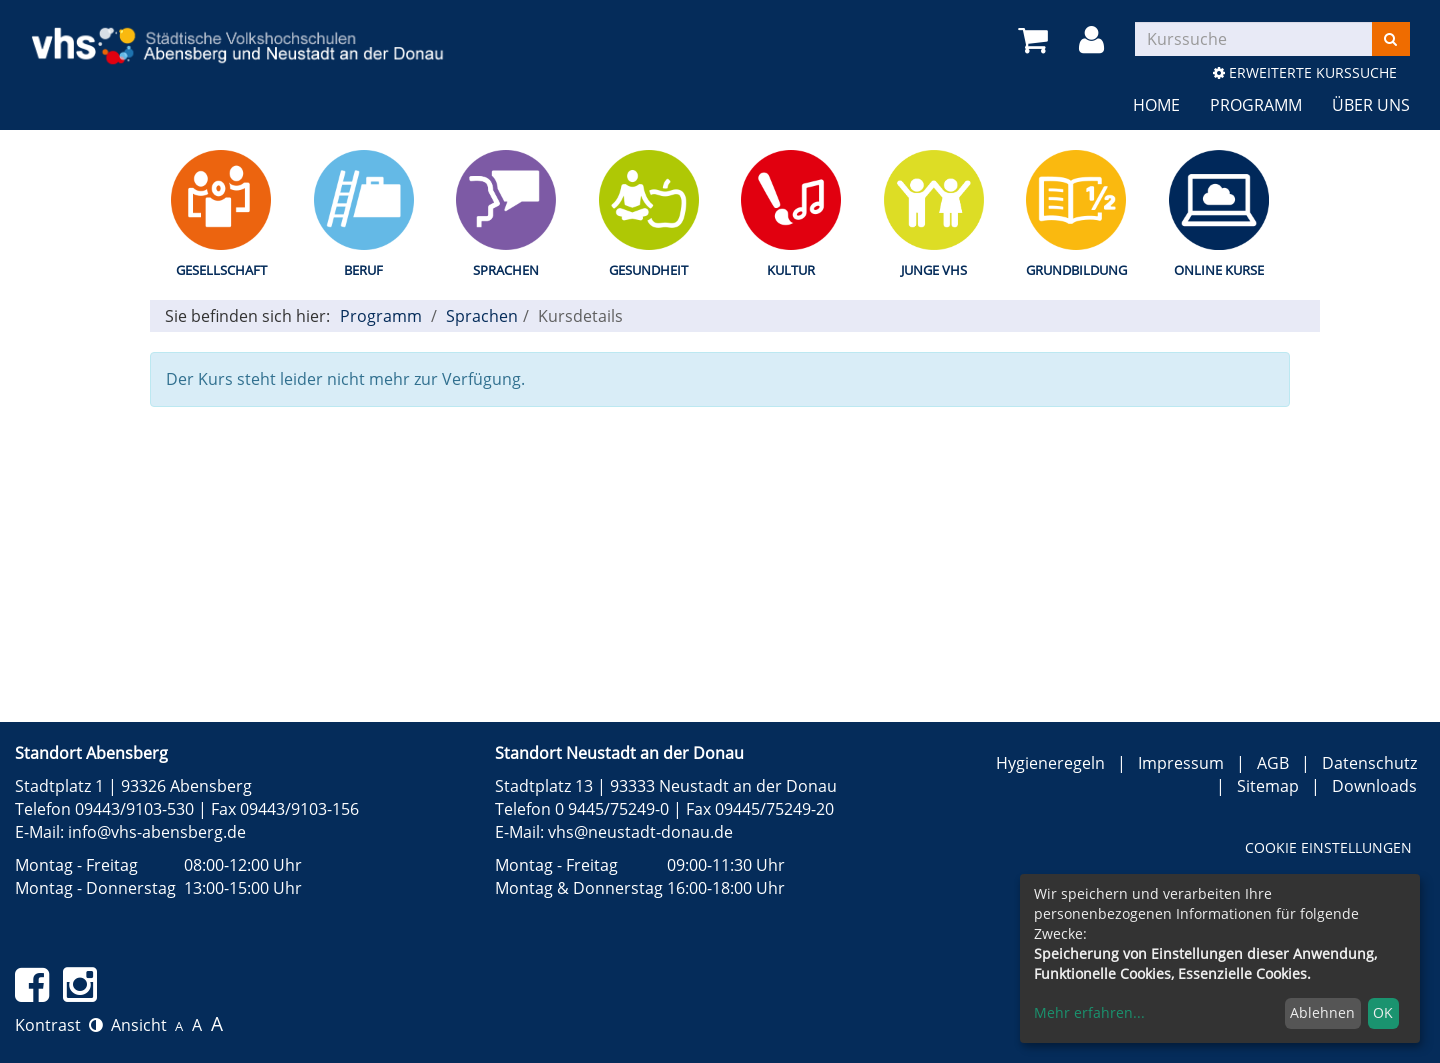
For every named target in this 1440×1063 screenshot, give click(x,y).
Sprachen (506, 270)
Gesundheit (648, 270)
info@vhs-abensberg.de (157, 832)
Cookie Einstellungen (1328, 847)
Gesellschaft (221, 270)
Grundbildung (1076, 270)
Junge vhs (934, 270)
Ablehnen (1322, 1012)
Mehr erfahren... (1089, 1012)
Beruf (363, 270)
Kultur (791, 270)
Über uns (1371, 105)
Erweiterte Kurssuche (1305, 72)
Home (1156, 105)
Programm (1256, 105)
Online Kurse (1219, 270)
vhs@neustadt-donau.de (640, 832)
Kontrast (59, 1025)
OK (1383, 1012)
